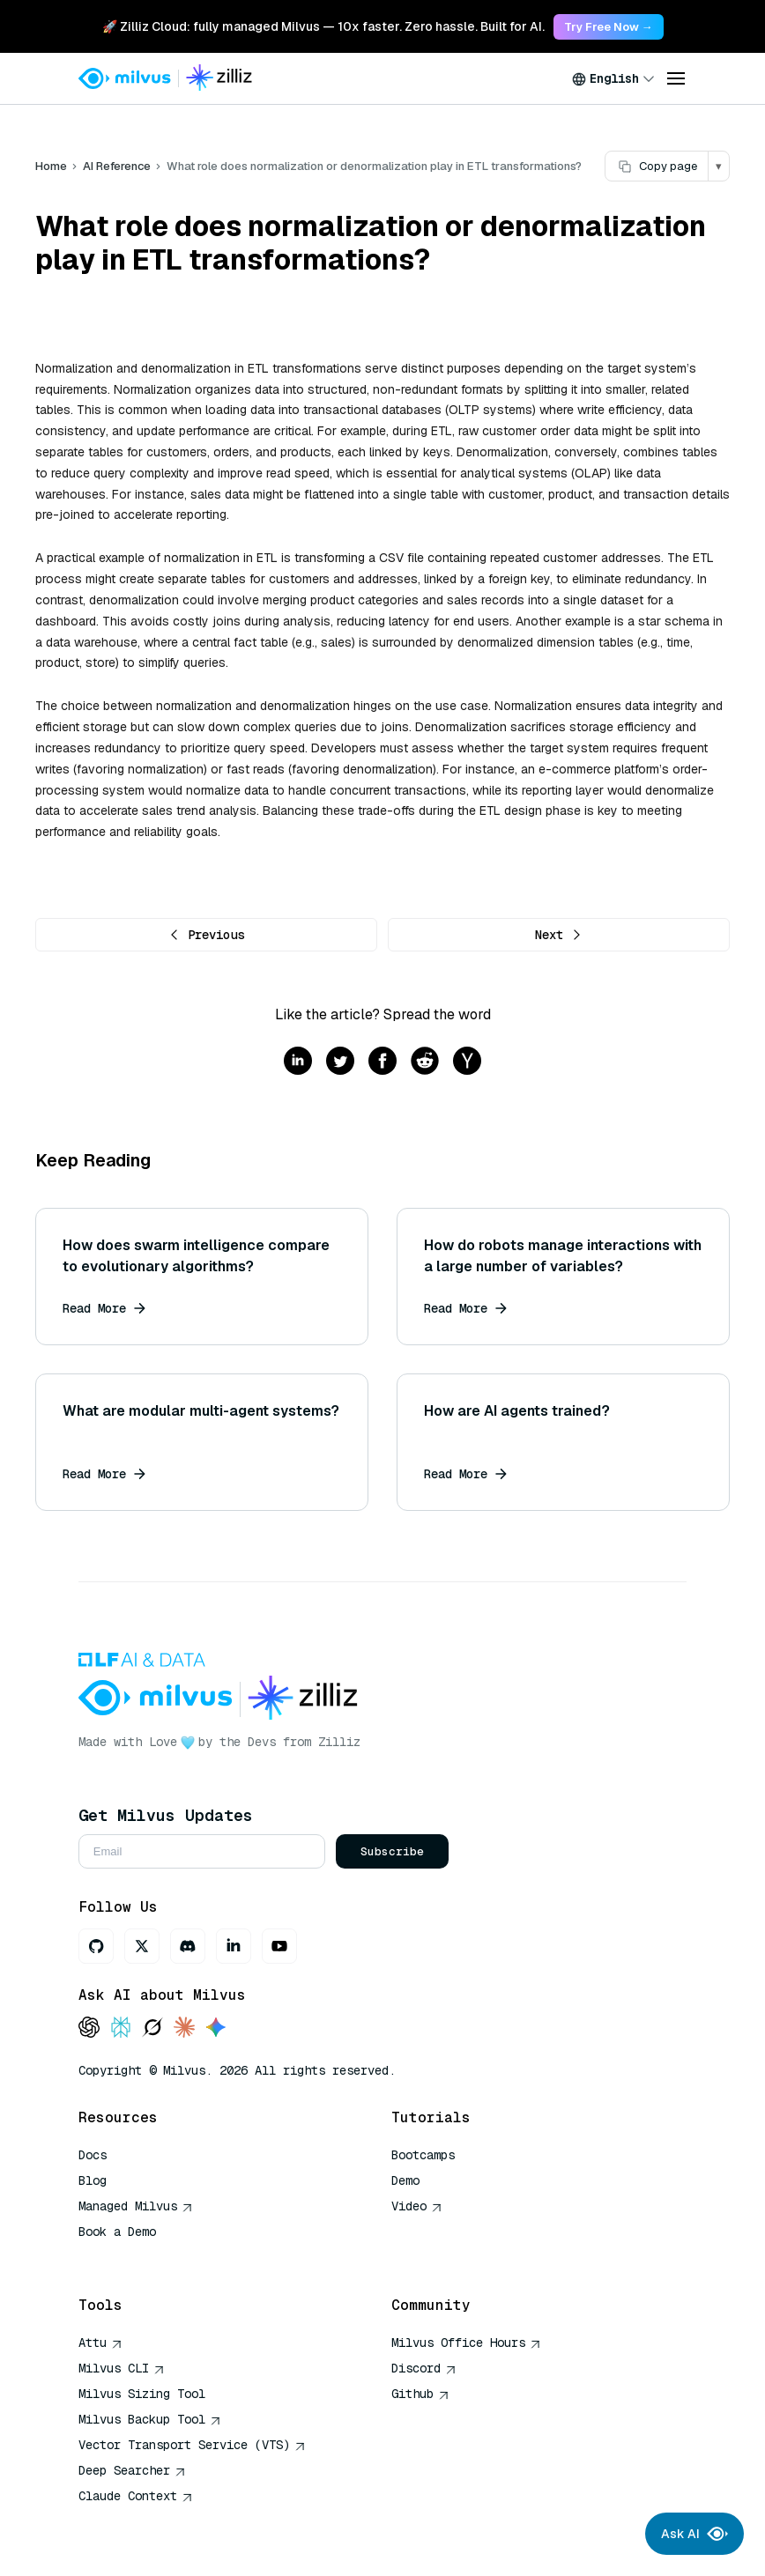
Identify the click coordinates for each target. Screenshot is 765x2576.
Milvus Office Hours (466, 2342)
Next (559, 935)
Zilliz (339, 1742)
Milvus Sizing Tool (141, 2394)
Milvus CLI (121, 2368)
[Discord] (187, 1946)
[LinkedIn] (233, 1946)
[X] (142, 1946)
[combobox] (613, 78)
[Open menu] (676, 78)
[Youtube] (279, 1946)
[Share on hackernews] (467, 1062)
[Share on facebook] (382, 1062)
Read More (104, 1308)
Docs (92, 2155)
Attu (100, 2342)
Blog (92, 2180)
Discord (424, 2368)
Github (420, 2394)
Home (51, 166)
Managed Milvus (135, 2206)
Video (416, 2206)
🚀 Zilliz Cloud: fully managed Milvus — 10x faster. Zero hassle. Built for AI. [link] (323, 26)
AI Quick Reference (141, 2257)
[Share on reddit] (425, 1062)
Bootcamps (423, 2155)
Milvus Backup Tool (149, 2419)
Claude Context (135, 2496)
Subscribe (392, 1851)
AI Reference (117, 166)
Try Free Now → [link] (608, 26)
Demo (405, 2180)
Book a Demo (117, 2231)
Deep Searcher (132, 2470)
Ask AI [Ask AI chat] (694, 2533)
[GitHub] (96, 1946)
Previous (206, 935)
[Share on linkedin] (298, 1062)
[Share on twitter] (340, 1062)
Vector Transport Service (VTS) (192, 2445)
